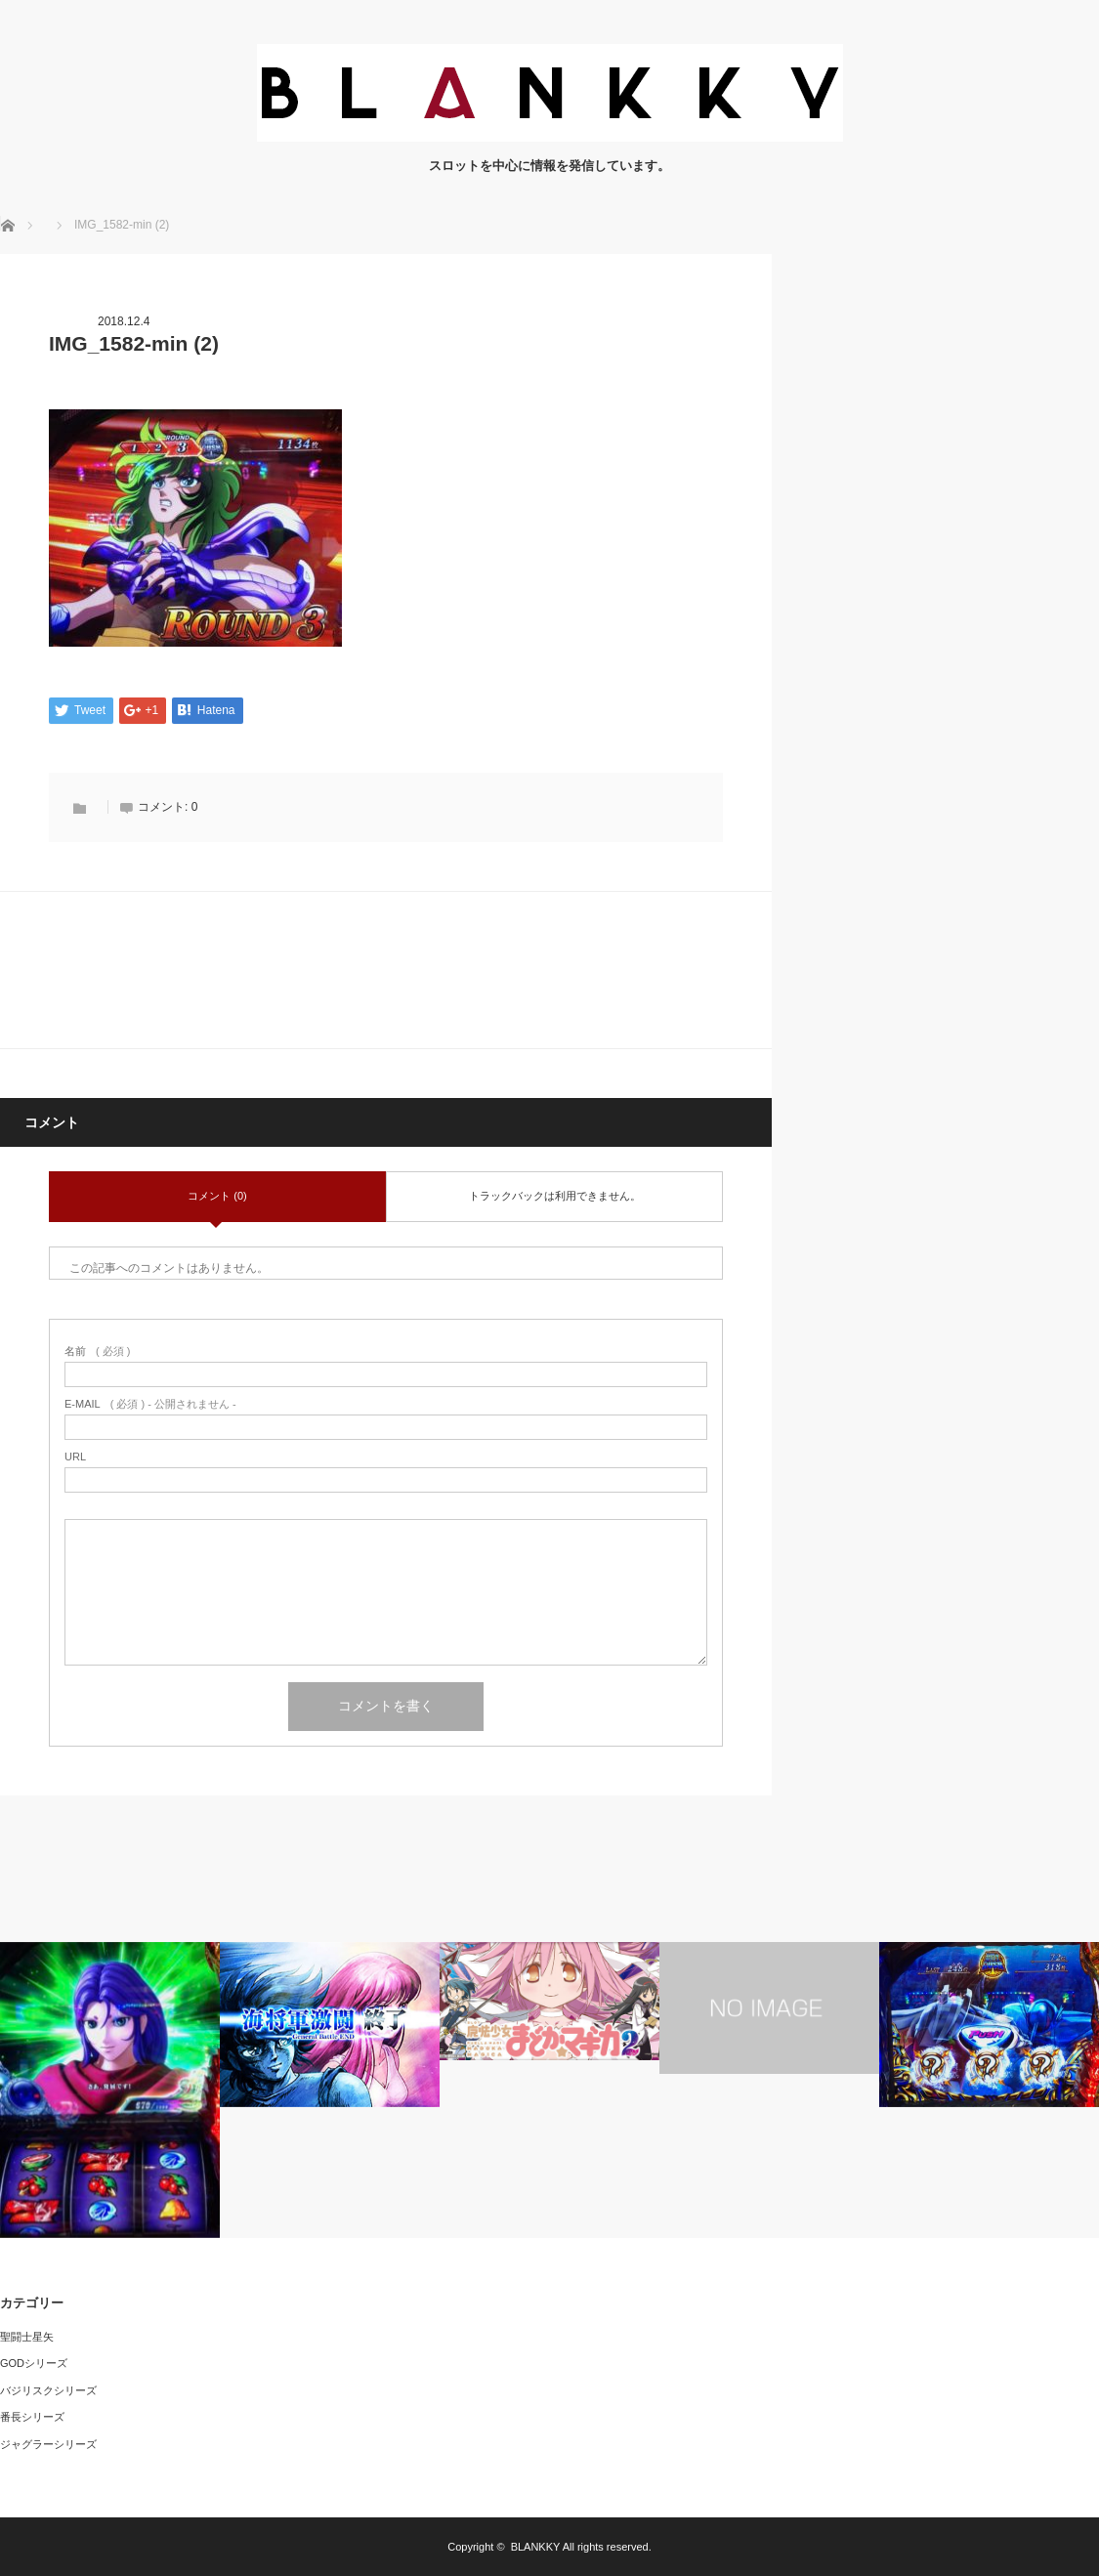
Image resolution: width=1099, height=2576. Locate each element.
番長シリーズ (32, 2418)
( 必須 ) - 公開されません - (150, 1404)
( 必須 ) (97, 1351)
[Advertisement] (952, 376)
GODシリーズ (33, 2363)
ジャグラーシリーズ (48, 2444)
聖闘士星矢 (27, 2337)
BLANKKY (536, 2547)
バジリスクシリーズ (48, 2390)
